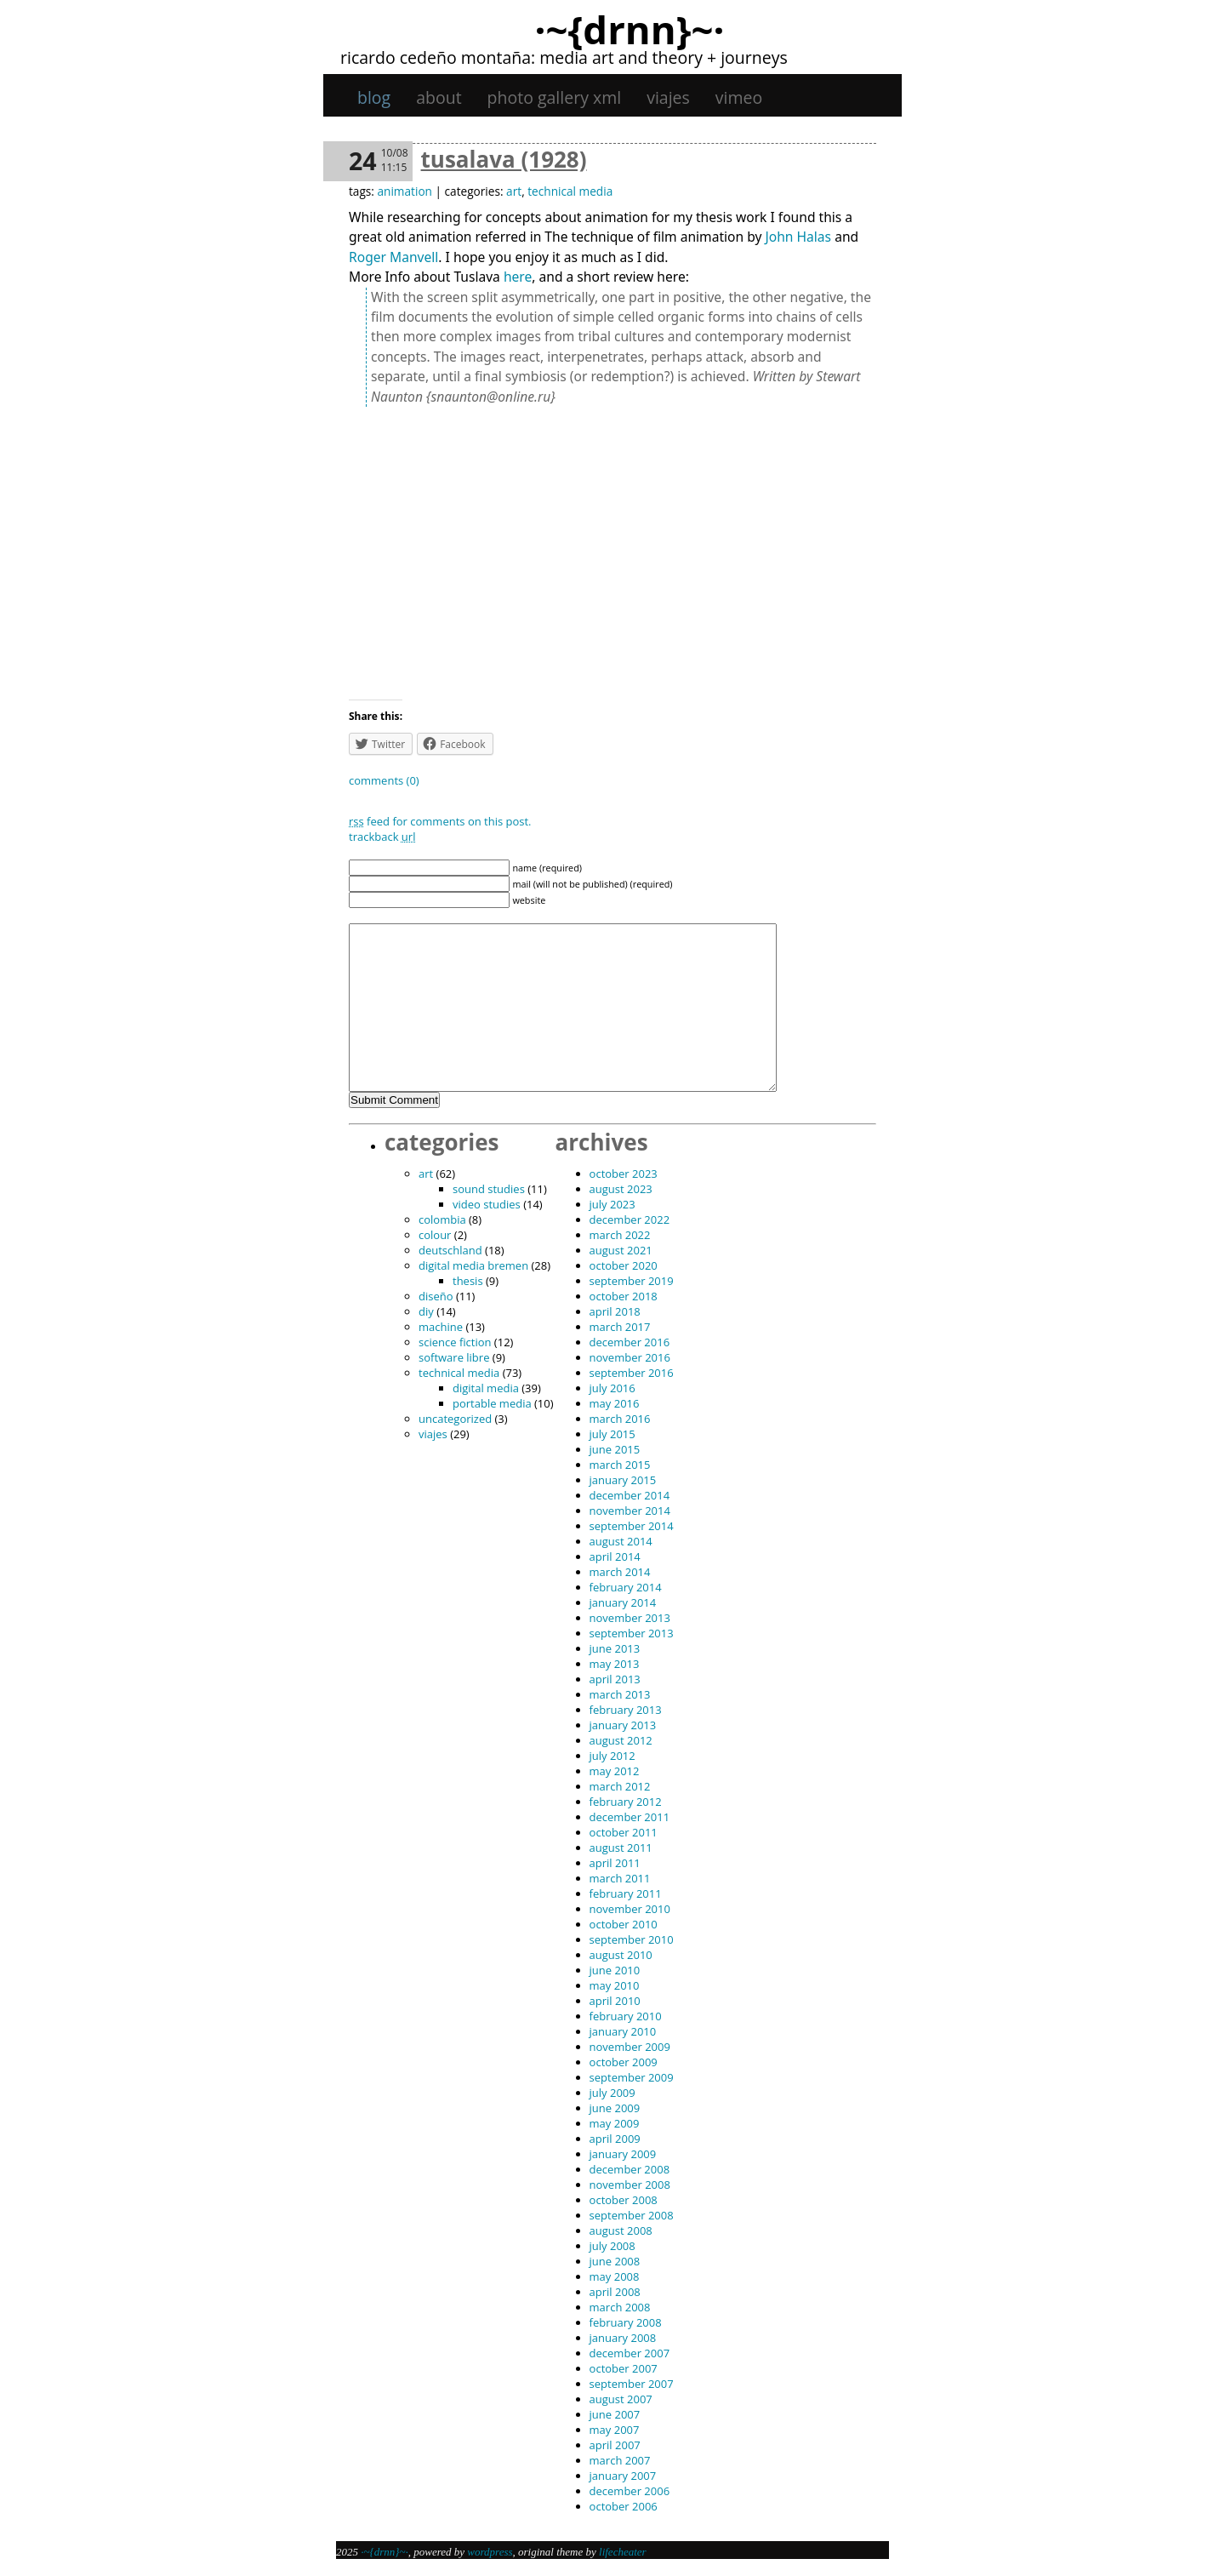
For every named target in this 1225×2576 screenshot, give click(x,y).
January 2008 (623, 2337)
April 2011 (615, 1863)
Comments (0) (384, 780)
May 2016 (615, 1403)
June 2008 (615, 2261)
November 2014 (630, 1510)
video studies (487, 1204)
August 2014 (621, 1541)
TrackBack (382, 836)
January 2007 (623, 2475)
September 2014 (632, 1526)
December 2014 (630, 1495)
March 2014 (620, 1571)
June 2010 (615, 1970)
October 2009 (624, 2062)
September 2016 (632, 1372)
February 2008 (626, 2322)
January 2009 (623, 2154)
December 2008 (630, 2169)
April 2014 (615, 1556)
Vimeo (738, 97)
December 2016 (630, 1342)
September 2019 (632, 1280)
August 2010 (621, 1954)
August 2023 (621, 1189)
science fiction (455, 1342)
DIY (426, 1311)
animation (404, 191)
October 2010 (624, 1924)
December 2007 (630, 2353)
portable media (492, 1403)
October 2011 (624, 1832)
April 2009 (615, 2138)
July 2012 (612, 1755)
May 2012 (615, 1771)
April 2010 (615, 2000)
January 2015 (623, 1480)
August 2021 (621, 1250)
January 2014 (623, 1602)
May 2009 (615, 2123)
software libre (454, 1357)
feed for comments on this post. (440, 821)
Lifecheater (623, 2551)
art (513, 191)
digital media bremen (473, 1265)
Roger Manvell (393, 257)
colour (435, 1234)
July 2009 (612, 2092)
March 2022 (620, 1234)
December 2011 (630, 1817)
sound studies (489, 1189)
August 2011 (621, 1847)
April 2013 (615, 1679)
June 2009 (615, 2108)
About (438, 97)
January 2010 (623, 2031)
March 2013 (620, 1694)
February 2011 (626, 1893)
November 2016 (630, 1357)
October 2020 (624, 1265)
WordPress (489, 2551)
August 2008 (621, 2230)
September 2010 (632, 1939)
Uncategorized (455, 1418)
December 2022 (630, 1219)
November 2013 (630, 1617)
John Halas (799, 236)
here (518, 276)
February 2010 (626, 2016)
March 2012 (620, 1786)
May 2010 (615, 1985)
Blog (373, 97)
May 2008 (615, 2276)
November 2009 (630, 2046)
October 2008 (624, 2200)
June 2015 (615, 1449)
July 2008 (612, 2245)
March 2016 (620, 1418)
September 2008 (632, 2215)
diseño (436, 1296)
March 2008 (620, 2307)
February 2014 (626, 1587)
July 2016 (612, 1388)
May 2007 (615, 2429)
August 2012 (621, 1740)
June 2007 (615, 2414)
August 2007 (621, 2399)
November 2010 (630, 1908)
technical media (569, 191)
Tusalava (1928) (504, 159)
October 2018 (624, 1296)
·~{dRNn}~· (629, 29)
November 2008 (630, 2184)
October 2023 (624, 1173)
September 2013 (632, 1633)
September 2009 (632, 2077)
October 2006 (624, 2506)
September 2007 (632, 2383)
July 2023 (612, 1204)
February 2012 (626, 1801)
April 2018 (615, 1311)
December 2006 (630, 2491)
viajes (668, 97)
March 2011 (620, 1878)
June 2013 (615, 1648)
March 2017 (620, 1326)
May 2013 (615, 1663)
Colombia (442, 1219)
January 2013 (623, 1725)
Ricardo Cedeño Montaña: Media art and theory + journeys (564, 57)
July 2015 (612, 1434)
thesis (468, 1280)
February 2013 (626, 1709)
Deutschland (450, 1250)
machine (441, 1326)
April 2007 (615, 2445)
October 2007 (624, 2368)
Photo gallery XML (554, 97)
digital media (486, 1388)
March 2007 (620, 2460)
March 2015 (620, 1464)
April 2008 (615, 2291)
